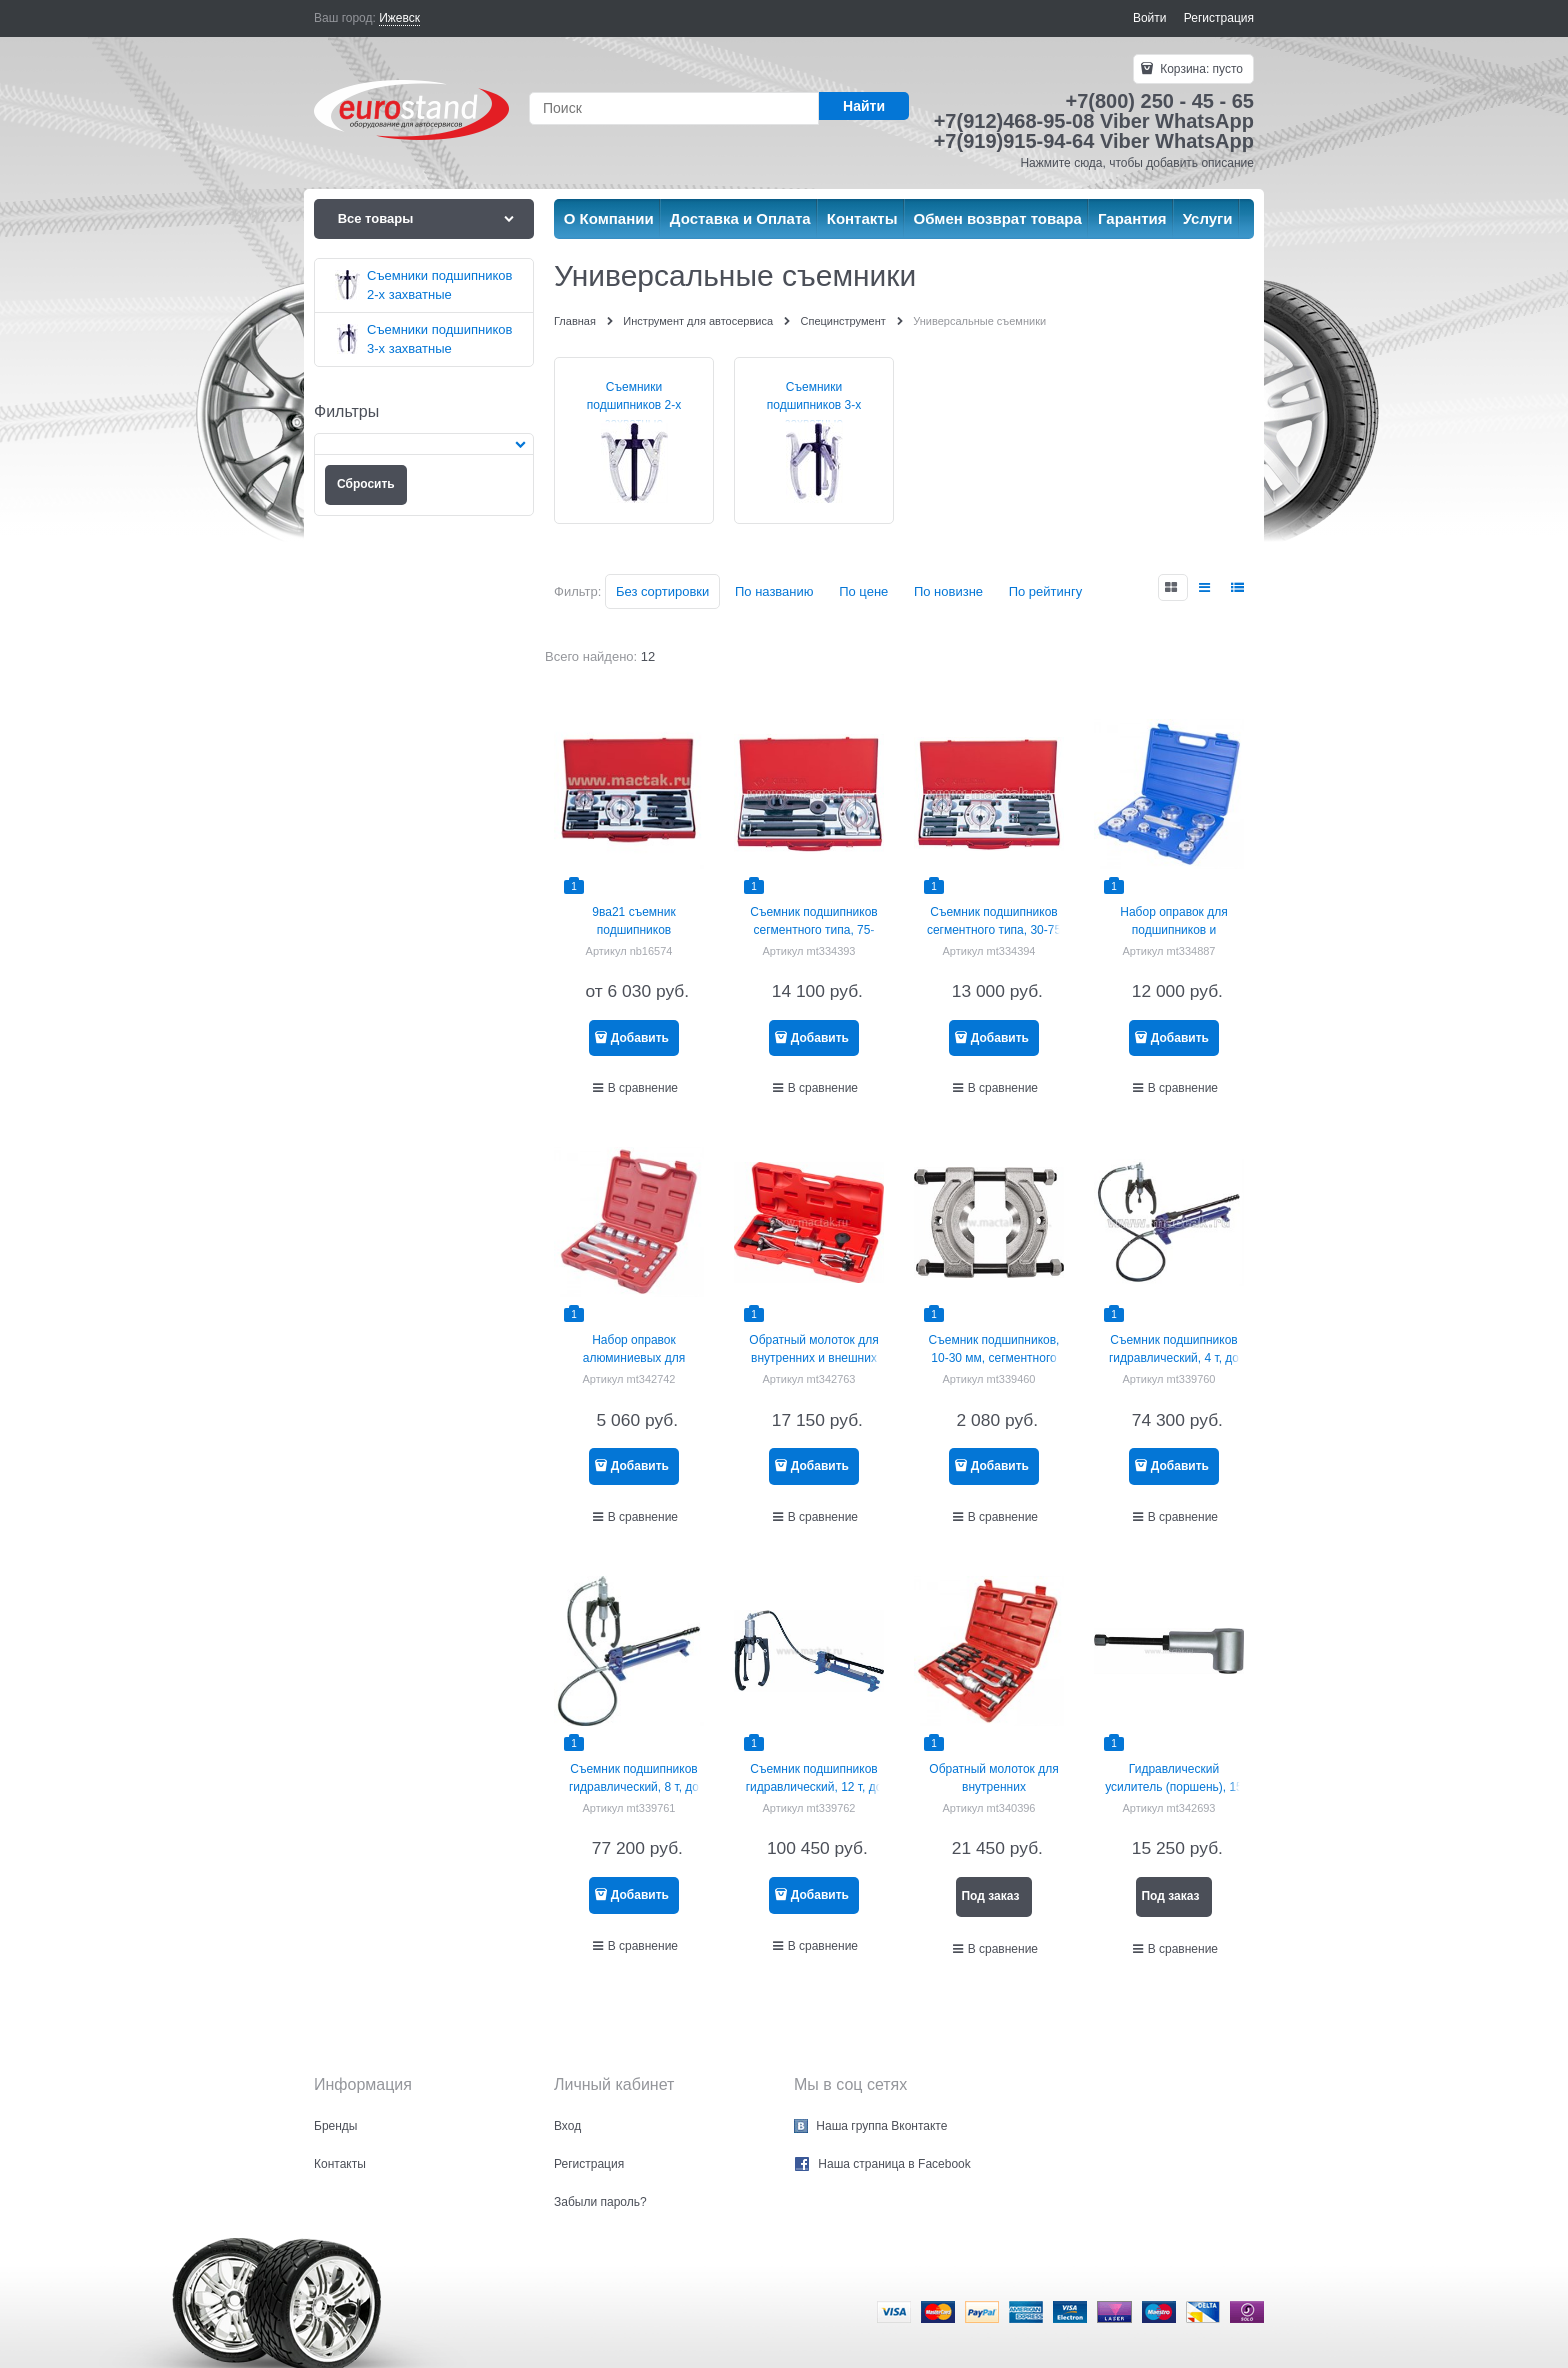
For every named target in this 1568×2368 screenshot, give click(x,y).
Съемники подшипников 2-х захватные (634, 405)
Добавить (640, 1038)
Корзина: (1200, 69)
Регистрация (1219, 18)
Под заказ (990, 1896)
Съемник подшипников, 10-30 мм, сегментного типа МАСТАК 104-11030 (993, 1358)
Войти (1150, 18)
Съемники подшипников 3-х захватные (814, 405)
